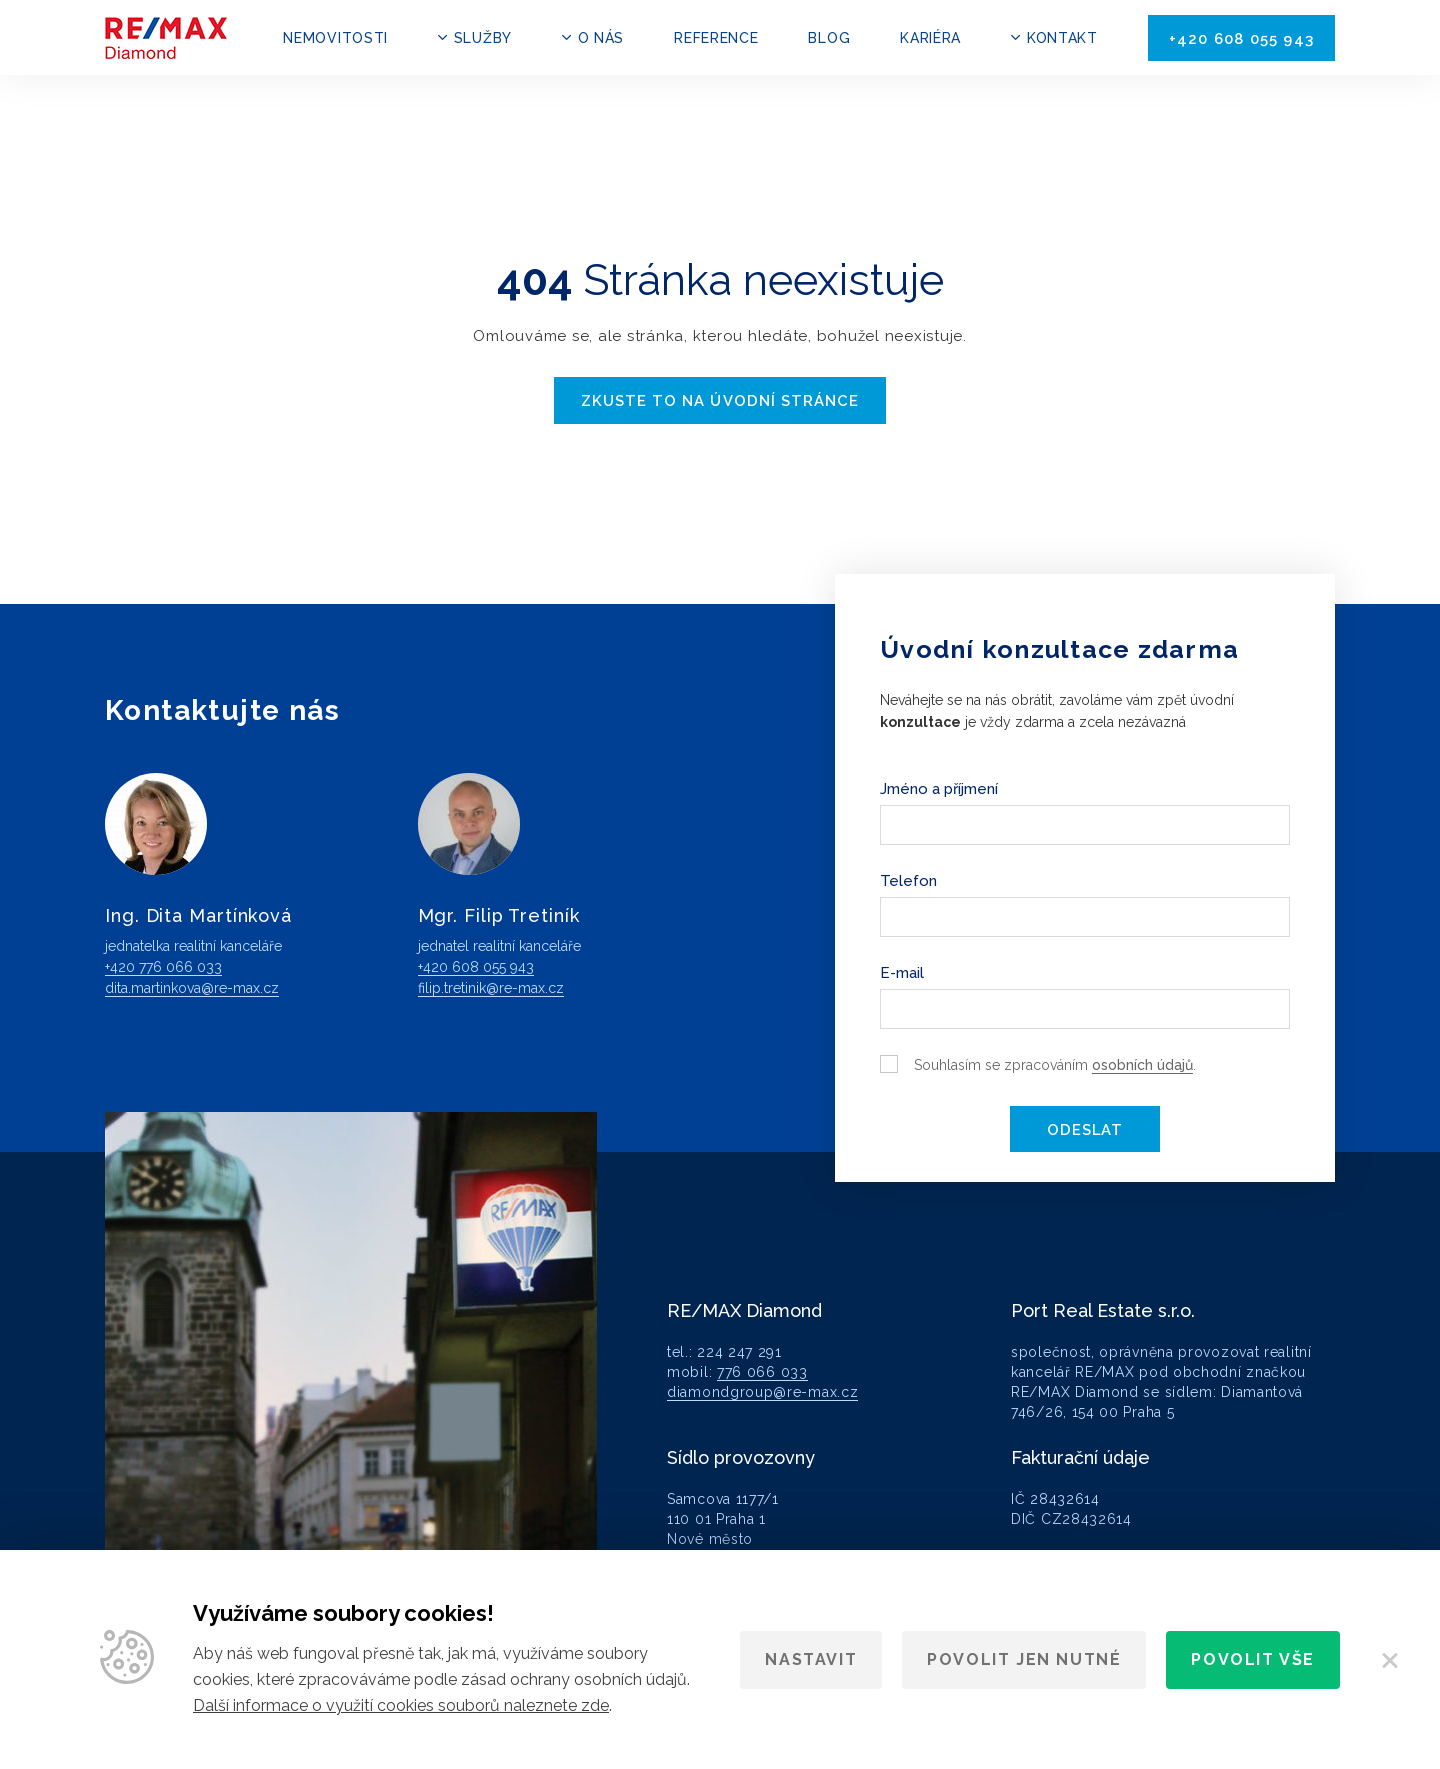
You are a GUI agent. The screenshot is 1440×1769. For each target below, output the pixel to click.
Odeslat (1085, 1129)
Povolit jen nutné (1024, 1659)
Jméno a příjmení (939, 788)
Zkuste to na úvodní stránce (720, 401)
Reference (716, 38)
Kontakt (1062, 38)
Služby (483, 38)
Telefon (908, 880)
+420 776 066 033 (163, 966)
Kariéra (930, 38)
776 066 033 (762, 1371)
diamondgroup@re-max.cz (762, 1391)
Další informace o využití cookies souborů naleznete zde (401, 1705)
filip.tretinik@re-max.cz (491, 987)
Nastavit (811, 1659)
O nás (601, 38)
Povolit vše (1253, 1659)
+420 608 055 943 (1241, 39)
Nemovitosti (335, 38)
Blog (829, 38)
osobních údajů (1142, 1064)
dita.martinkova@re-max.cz (192, 987)
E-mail (902, 972)
